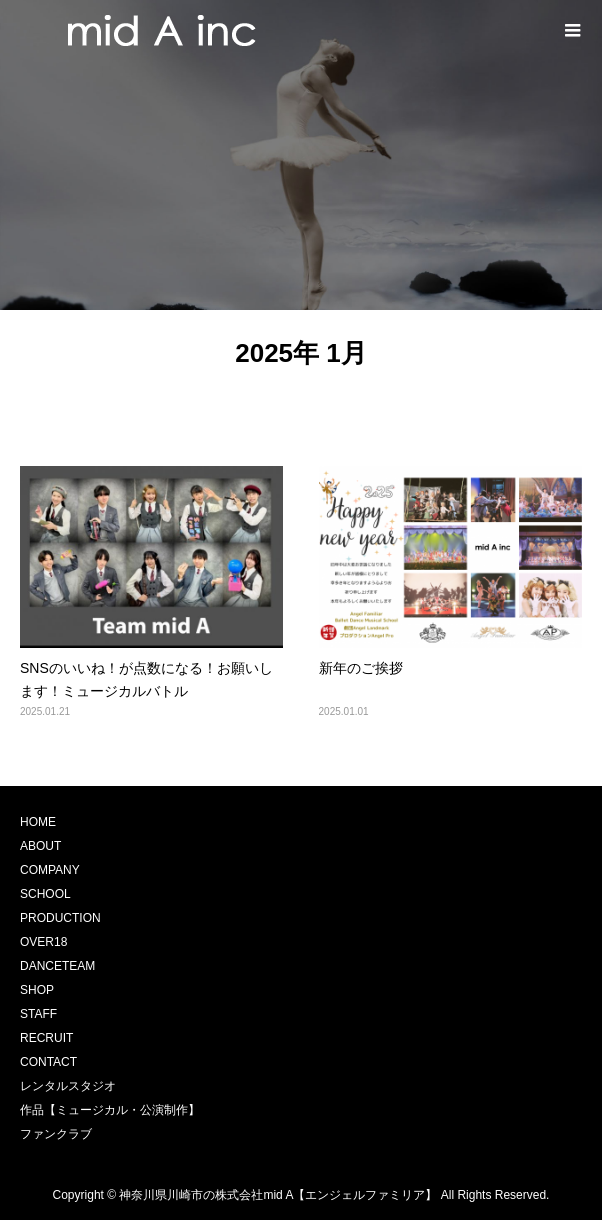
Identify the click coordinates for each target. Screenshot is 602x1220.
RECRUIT (46, 1038)
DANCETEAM (57, 966)
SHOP (37, 990)
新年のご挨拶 (361, 668)
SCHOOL (45, 894)
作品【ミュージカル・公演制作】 (110, 1110)
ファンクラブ (56, 1134)
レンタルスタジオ (68, 1086)
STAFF (38, 1014)
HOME (38, 822)
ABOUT (40, 846)
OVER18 (43, 942)
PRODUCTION (60, 918)
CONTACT (48, 1062)
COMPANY (50, 870)
